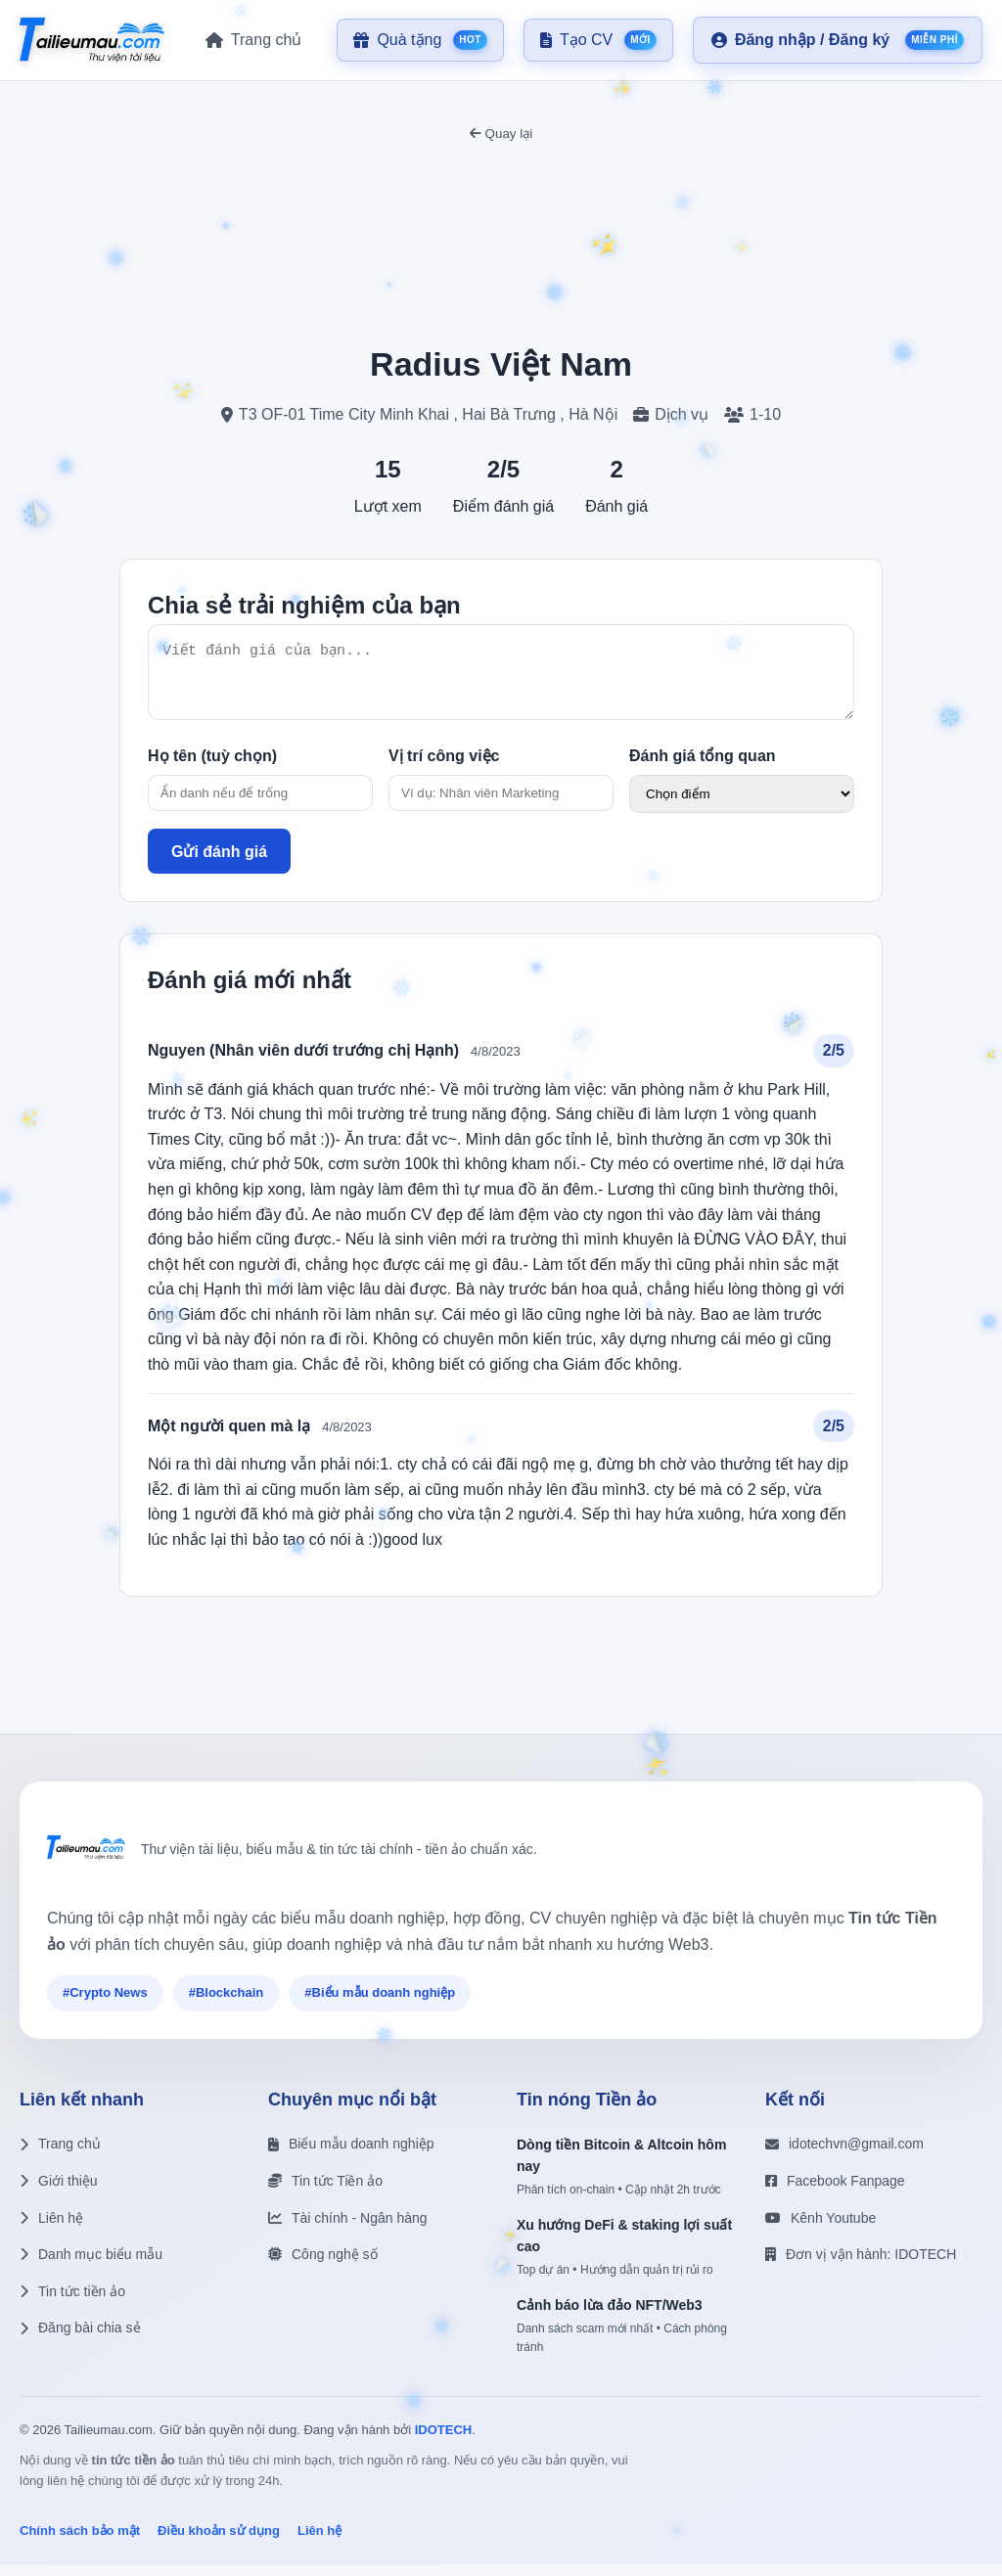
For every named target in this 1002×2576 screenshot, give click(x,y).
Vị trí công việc (443, 767)
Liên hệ (51, 2229)
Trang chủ (60, 2155)
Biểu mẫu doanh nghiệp (351, 2155)
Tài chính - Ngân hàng (348, 2229)
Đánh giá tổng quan (702, 767)
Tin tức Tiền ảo (325, 2192)
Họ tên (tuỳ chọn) (212, 767)
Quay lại (501, 133)
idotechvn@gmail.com (844, 2155)
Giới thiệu (59, 2192)
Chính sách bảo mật (80, 2542)
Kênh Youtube (820, 2229)
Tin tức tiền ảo (72, 2303)
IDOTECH (444, 2441)
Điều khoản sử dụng (219, 2542)
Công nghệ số (323, 2266)
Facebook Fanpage (835, 2192)
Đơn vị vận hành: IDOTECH (860, 2266)
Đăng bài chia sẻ (80, 2339)
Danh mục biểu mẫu (91, 2266)
